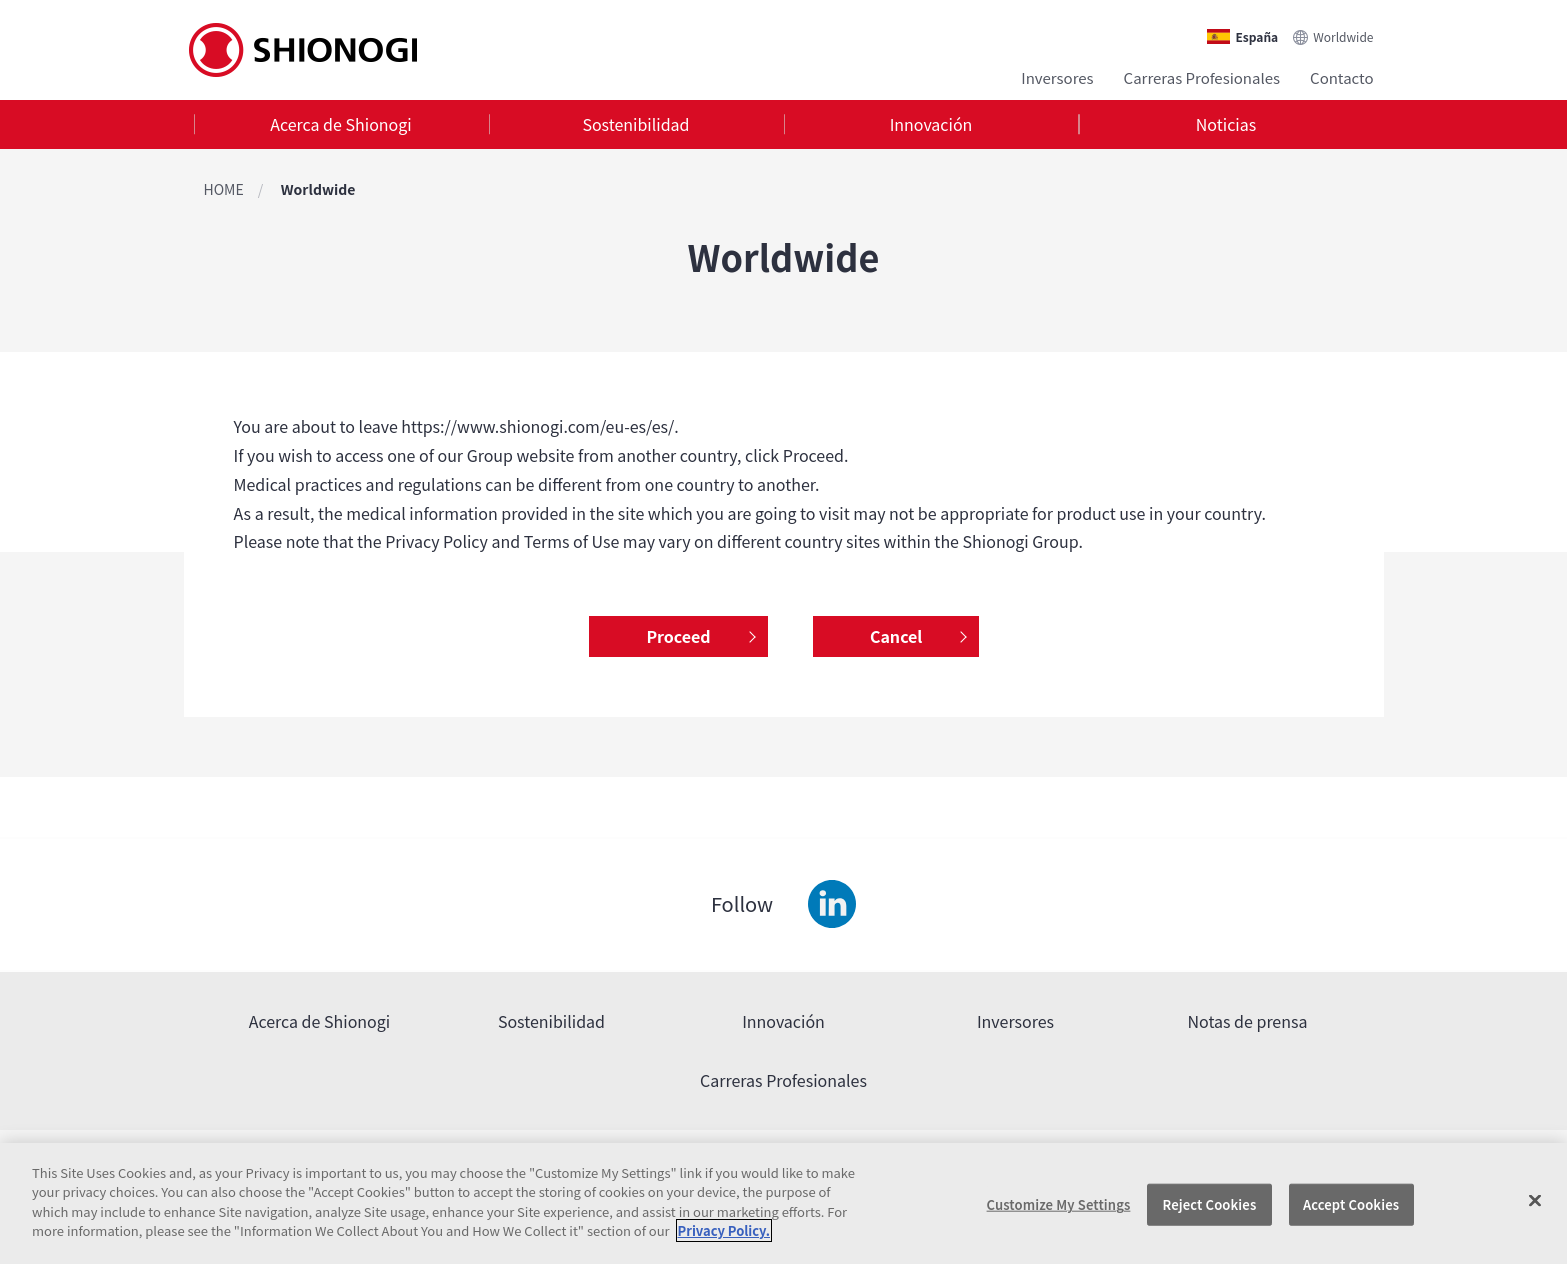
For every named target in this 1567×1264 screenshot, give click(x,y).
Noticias (1226, 124)
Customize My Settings (1059, 1204)
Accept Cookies (1351, 1204)
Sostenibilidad (635, 124)
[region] (783, 1203)
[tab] (341, 124)
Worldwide (1343, 36)
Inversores (1057, 77)
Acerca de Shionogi (340, 124)
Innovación (931, 124)
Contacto (1341, 77)
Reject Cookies (1210, 1204)
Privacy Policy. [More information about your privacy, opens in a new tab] (724, 1230)
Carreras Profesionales (1202, 77)
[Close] (1535, 1201)
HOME (224, 189)
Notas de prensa (1248, 1021)
